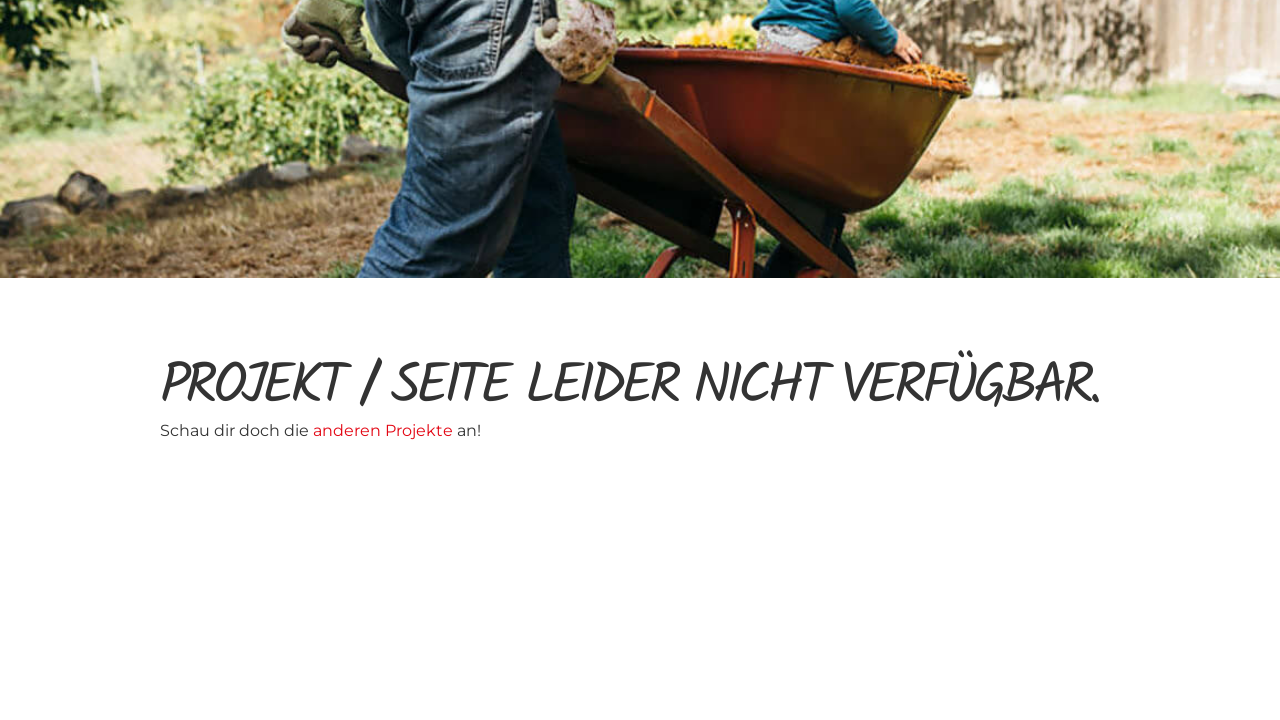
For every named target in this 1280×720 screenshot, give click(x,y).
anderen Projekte (385, 430)
